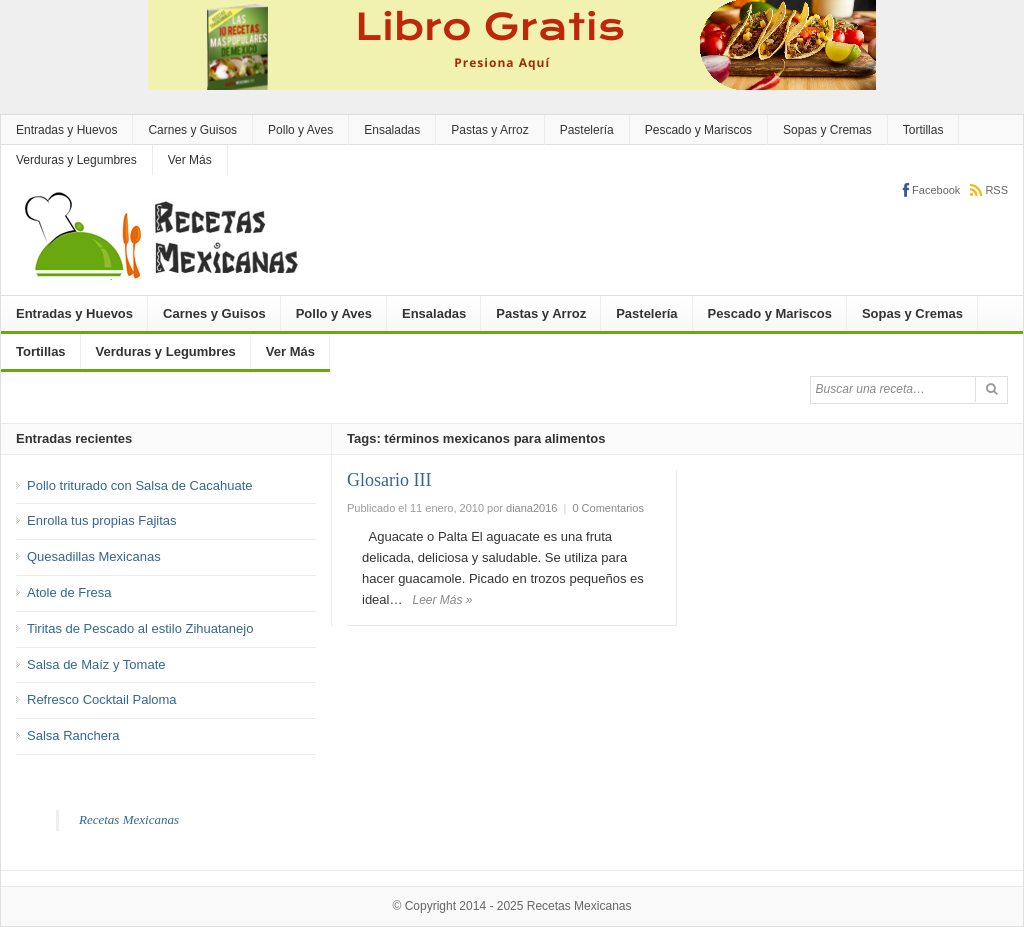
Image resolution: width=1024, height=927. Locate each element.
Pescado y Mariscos (698, 130)
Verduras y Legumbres (76, 160)
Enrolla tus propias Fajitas (102, 520)
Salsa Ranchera (73, 735)
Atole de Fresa (69, 592)
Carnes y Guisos (192, 130)
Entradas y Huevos (66, 130)
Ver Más (190, 160)
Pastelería (587, 130)
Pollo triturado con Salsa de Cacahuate (139, 485)
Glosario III (389, 480)
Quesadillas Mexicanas (94, 556)
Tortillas (923, 130)
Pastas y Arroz (489, 130)
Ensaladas (392, 130)
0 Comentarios (608, 508)
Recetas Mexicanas (129, 819)
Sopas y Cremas (827, 130)
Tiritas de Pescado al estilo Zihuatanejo (140, 628)
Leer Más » (442, 600)
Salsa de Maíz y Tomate (96, 664)
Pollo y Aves (300, 130)
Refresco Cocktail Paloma (102, 699)
